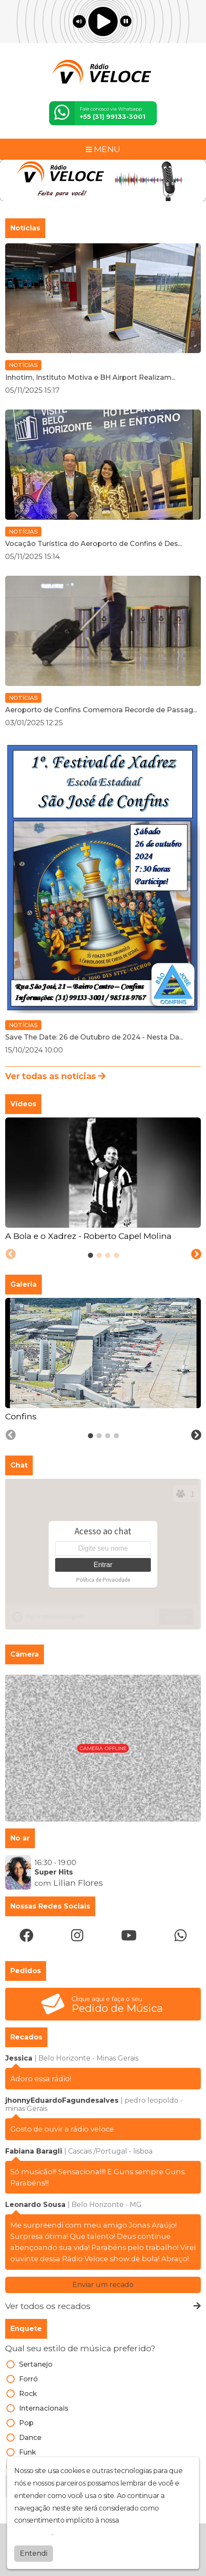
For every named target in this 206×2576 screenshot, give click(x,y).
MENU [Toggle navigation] (103, 149)
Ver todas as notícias (55, 1076)
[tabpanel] (103, 1179)
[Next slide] (196, 1254)
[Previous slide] (11, 1254)
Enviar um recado (103, 2285)
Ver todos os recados (103, 2306)
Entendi (33, 2553)
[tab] (90, 1255)
